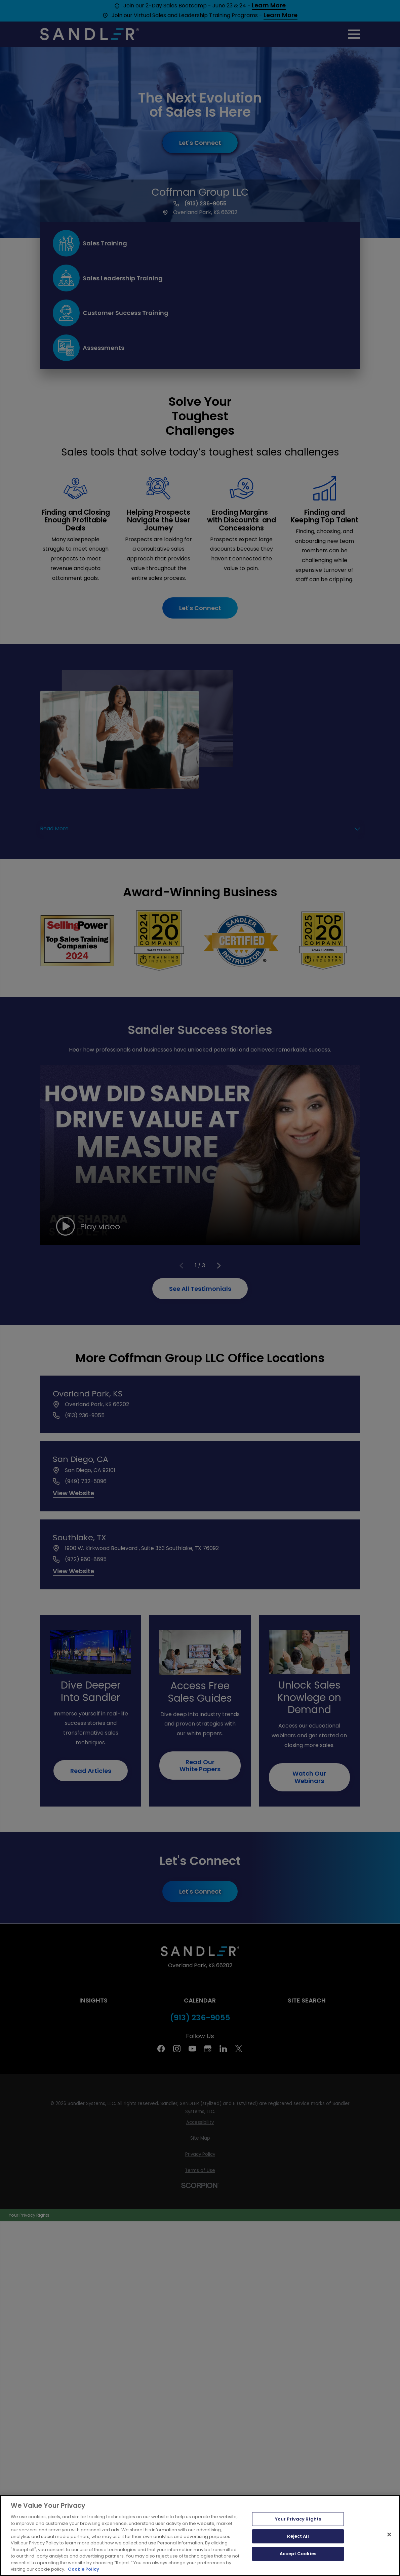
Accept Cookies (298, 2553)
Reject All (298, 2536)
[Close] (389, 2534)
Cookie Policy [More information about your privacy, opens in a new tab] (83, 2569)
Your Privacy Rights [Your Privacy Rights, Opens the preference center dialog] (298, 2519)
